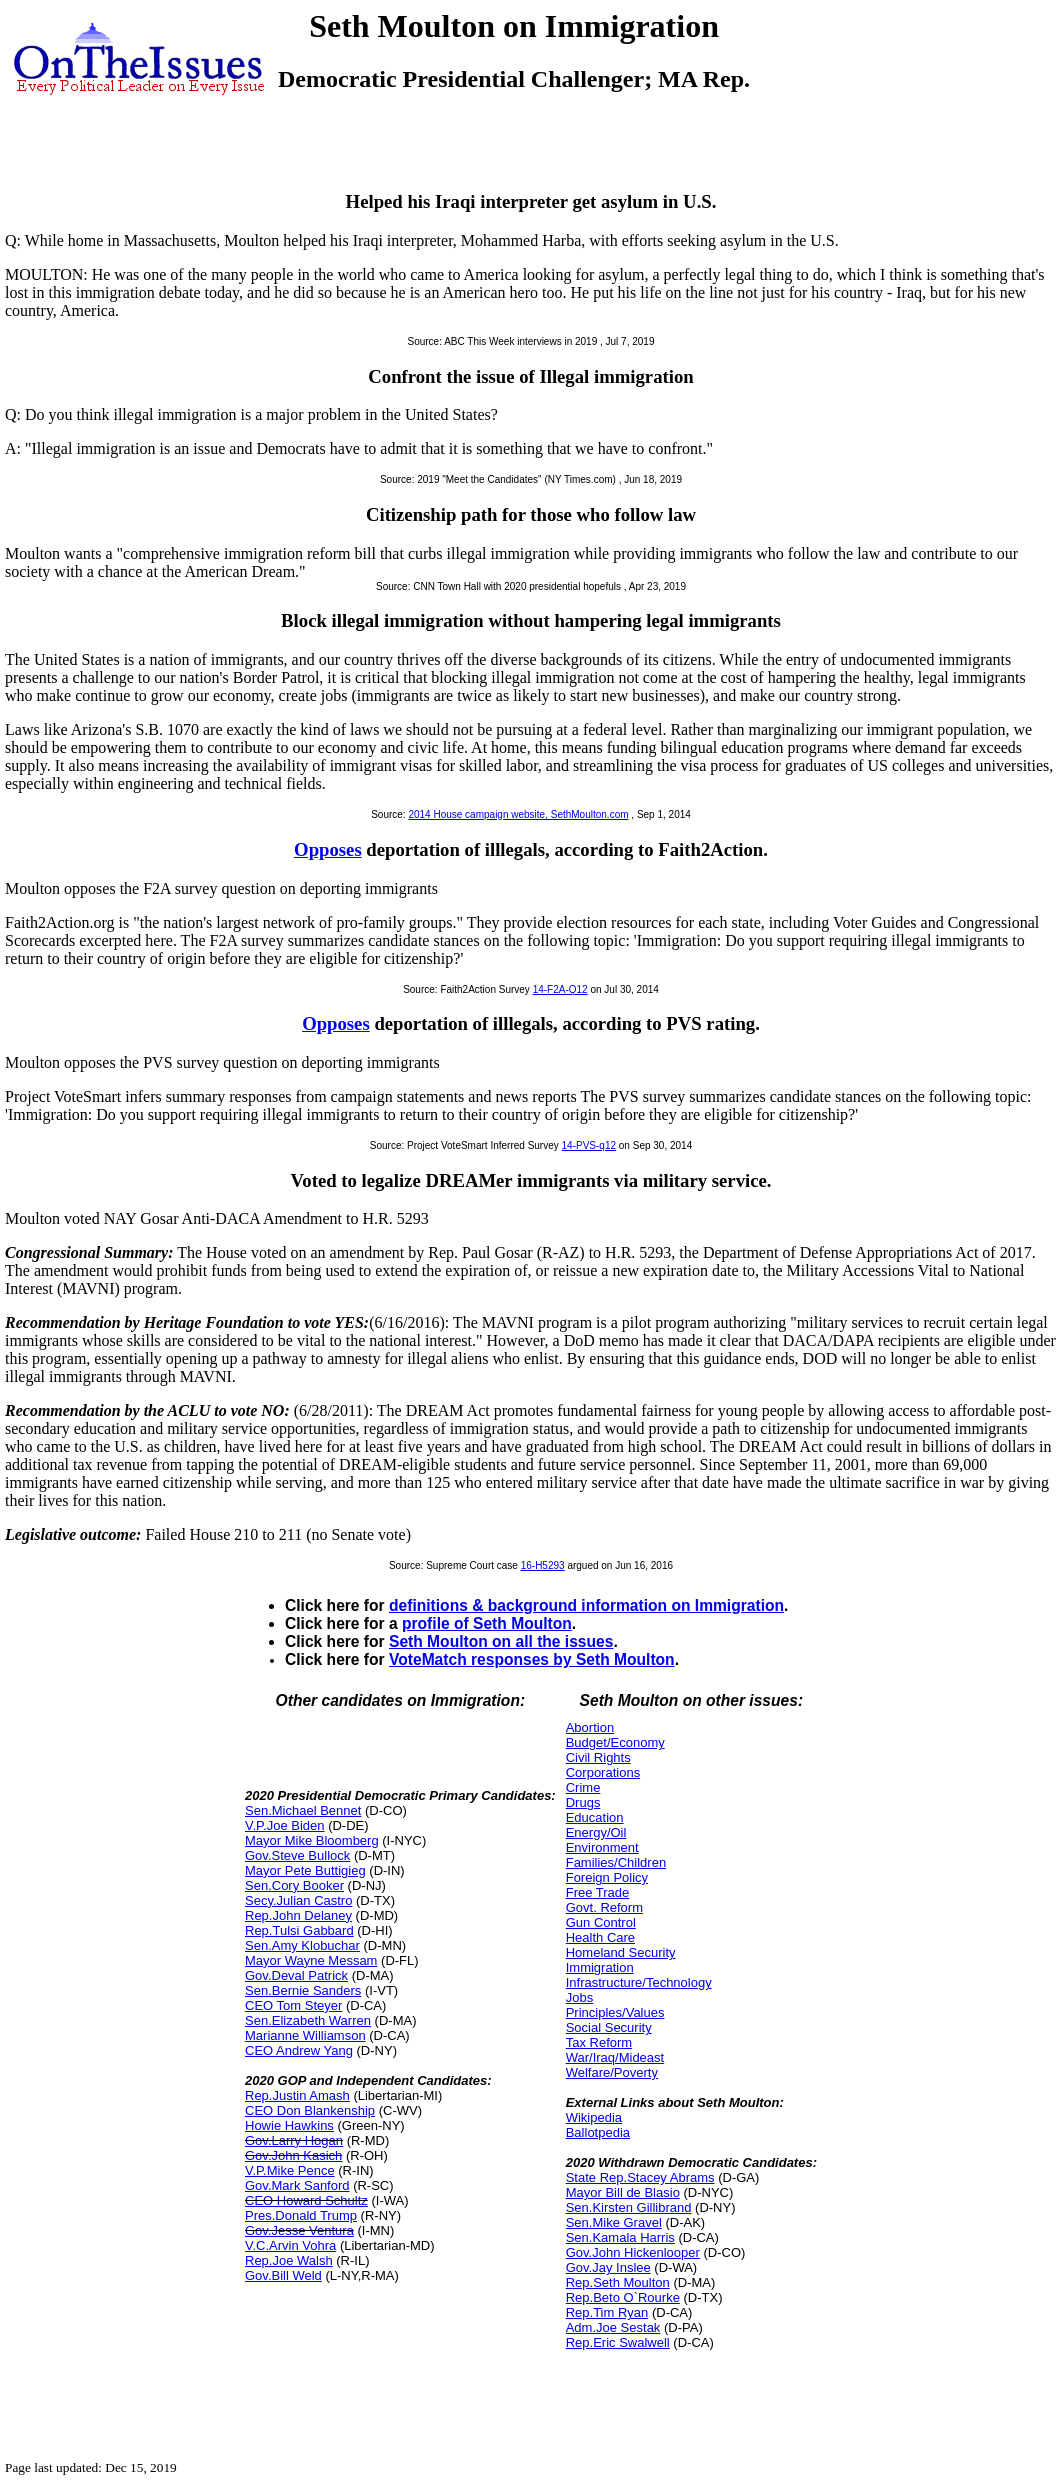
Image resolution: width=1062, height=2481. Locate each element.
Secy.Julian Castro (298, 1900)
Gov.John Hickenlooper (633, 2252)
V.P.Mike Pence (290, 2170)
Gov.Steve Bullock (297, 1855)
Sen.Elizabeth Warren (308, 2020)
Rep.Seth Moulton (618, 2282)
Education (595, 1817)
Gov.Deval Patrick (296, 1975)
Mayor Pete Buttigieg (305, 1870)
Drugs (583, 1802)
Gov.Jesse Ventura (299, 2230)
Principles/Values (615, 2012)
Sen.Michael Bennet (303, 1810)
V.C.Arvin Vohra (290, 2245)
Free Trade (598, 1892)
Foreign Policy (607, 1877)
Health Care (600, 1937)
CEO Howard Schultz (306, 2200)
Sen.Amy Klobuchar (302, 1945)
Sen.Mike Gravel (614, 2222)
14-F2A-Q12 (560, 989)
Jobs (579, 1997)
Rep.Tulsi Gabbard (299, 1930)
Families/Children (616, 1862)
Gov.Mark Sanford (297, 2185)
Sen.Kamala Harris (620, 2237)
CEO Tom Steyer (293, 2005)
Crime (583, 1787)
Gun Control (601, 1922)
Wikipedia (594, 2117)
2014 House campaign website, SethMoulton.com (518, 814)
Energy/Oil (596, 1832)
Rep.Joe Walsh (289, 2260)
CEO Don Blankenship (310, 2110)
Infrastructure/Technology (639, 1982)
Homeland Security (621, 1952)
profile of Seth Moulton (487, 1623)
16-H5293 (543, 1565)
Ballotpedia (598, 2132)
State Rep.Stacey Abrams (640, 2177)
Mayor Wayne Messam (311, 1960)
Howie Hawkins (289, 2125)
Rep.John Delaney (298, 1915)
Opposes (328, 849)
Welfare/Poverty (612, 2072)
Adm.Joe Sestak (613, 2327)
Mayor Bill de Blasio (623, 2192)
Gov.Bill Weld (283, 2275)
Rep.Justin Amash (297, 2095)
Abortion (590, 1727)
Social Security (609, 2027)
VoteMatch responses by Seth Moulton (532, 1659)
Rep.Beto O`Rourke (623, 2297)
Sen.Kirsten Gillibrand (629, 2207)
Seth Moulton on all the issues (501, 1641)
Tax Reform (599, 2042)
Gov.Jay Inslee (608, 2267)
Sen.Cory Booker (294, 1885)
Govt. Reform (604, 1907)
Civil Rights (598, 1757)
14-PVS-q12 (589, 1145)
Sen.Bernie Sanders (303, 1990)
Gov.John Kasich (293, 2155)
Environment (602, 1847)
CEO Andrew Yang (299, 2050)
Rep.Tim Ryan (607, 2312)
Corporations (603, 1772)
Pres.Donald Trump (301, 2215)
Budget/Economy (615, 1742)
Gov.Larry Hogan (294, 2140)
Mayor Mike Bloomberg (312, 1840)
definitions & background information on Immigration (586, 1605)
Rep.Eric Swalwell (618, 2342)
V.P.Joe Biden (285, 1825)
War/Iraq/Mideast (615, 2057)
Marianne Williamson (305, 2035)
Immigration (600, 1967)
